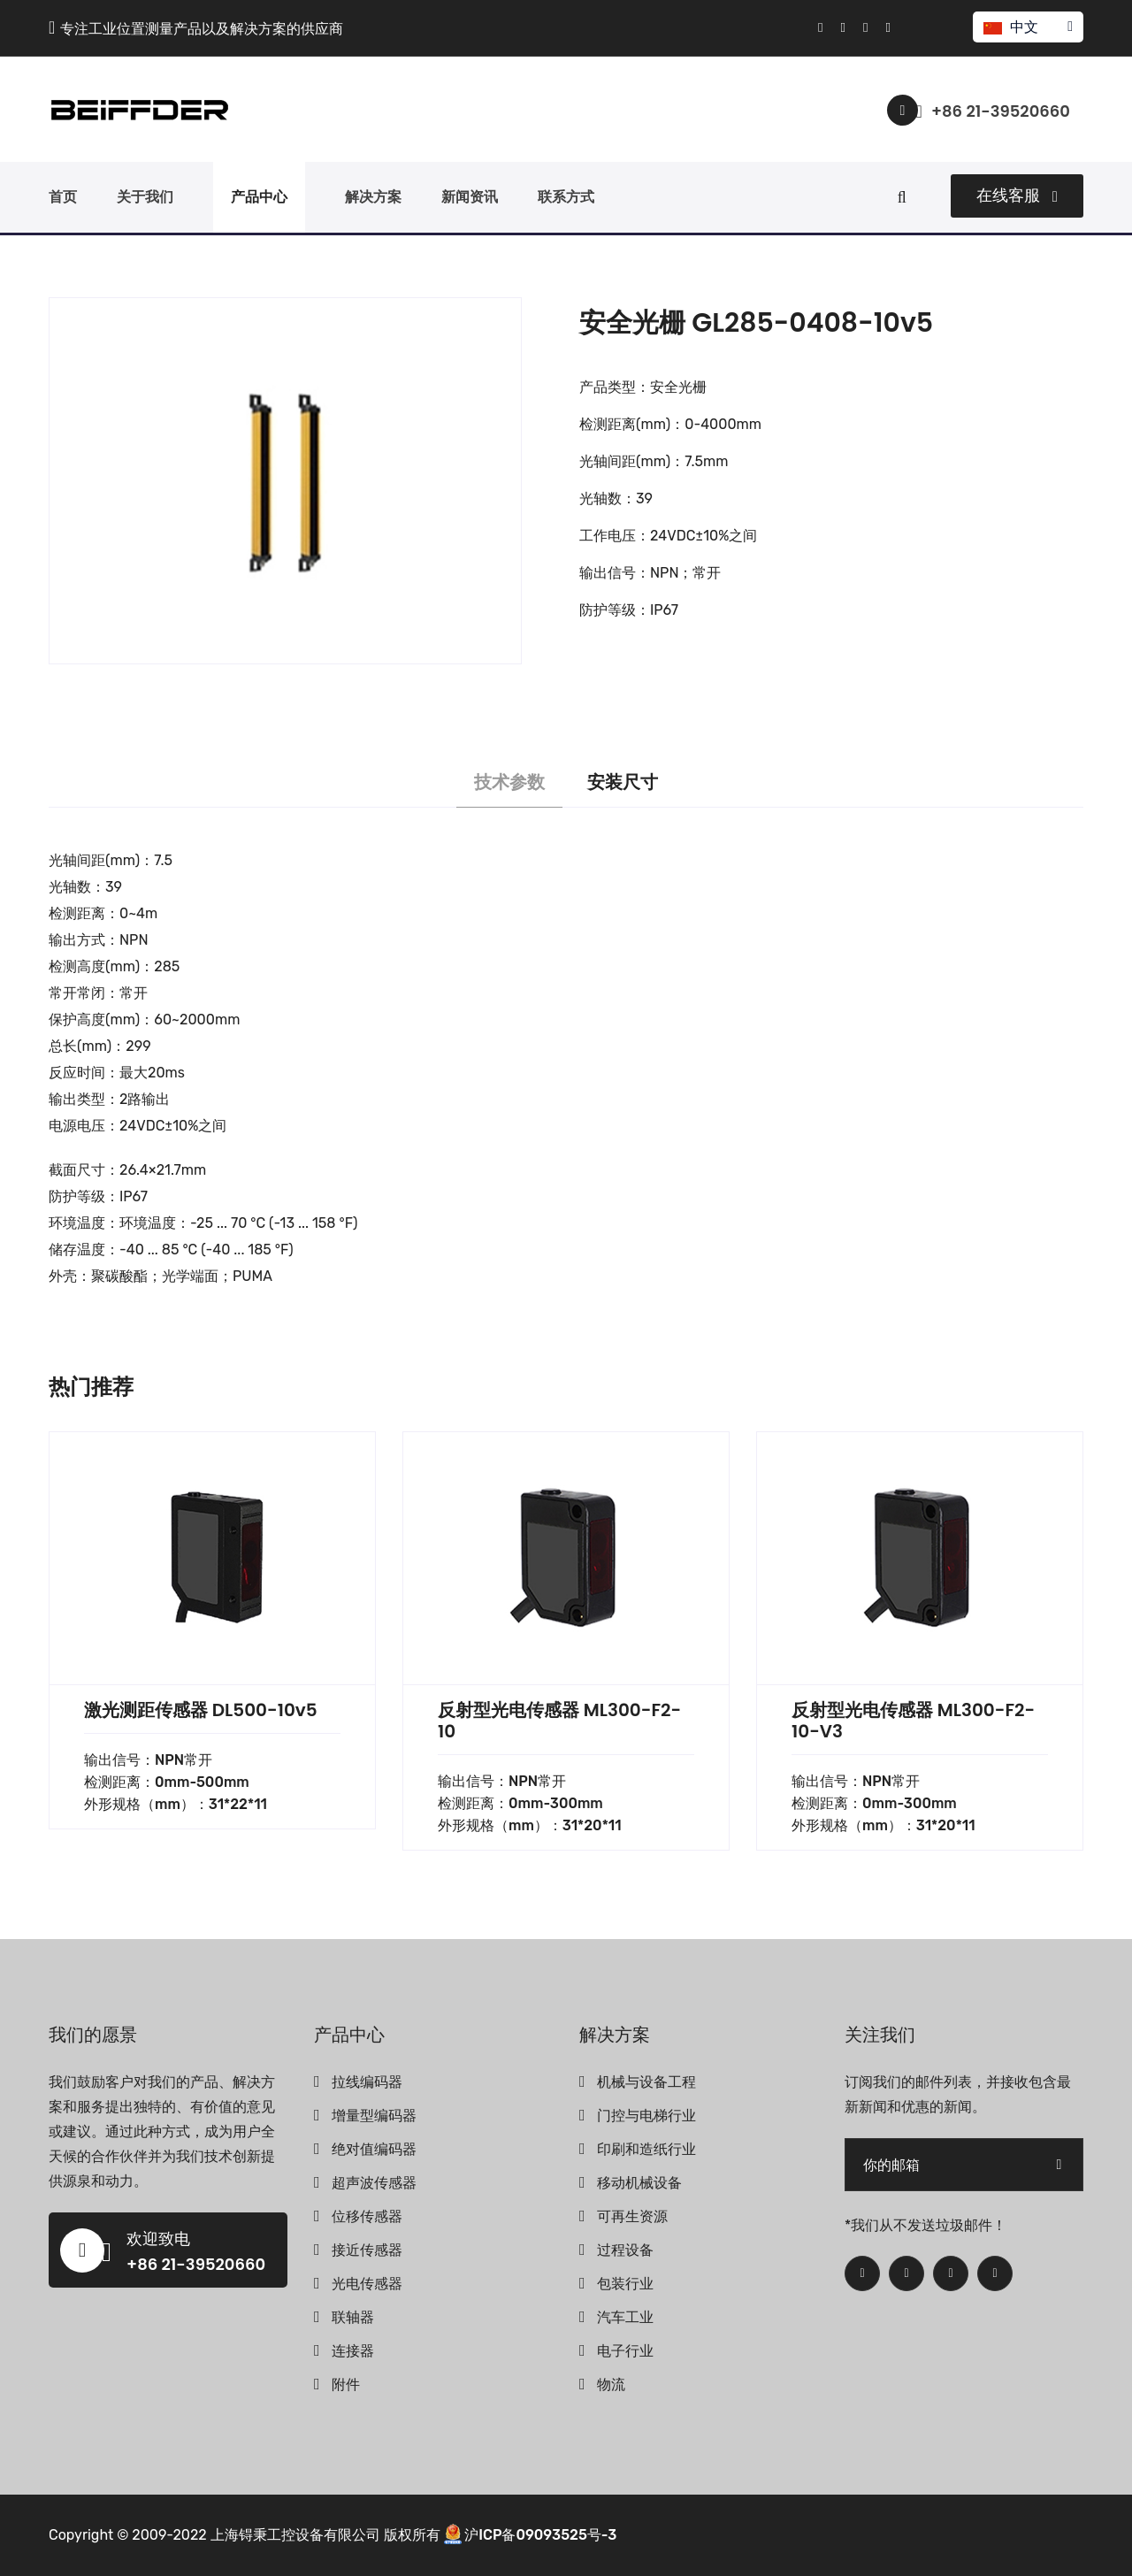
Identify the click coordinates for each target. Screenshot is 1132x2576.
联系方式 (566, 197)
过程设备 (625, 2250)
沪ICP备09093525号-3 (540, 2534)
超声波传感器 (374, 2182)
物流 (611, 2384)
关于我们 (145, 197)
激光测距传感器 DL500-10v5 (200, 1710)
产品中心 (259, 197)
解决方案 (373, 197)
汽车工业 (625, 2317)
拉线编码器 (367, 2082)
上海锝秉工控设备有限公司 (295, 2534)
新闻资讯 (469, 197)
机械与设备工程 (646, 2082)
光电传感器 (367, 2283)
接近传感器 (367, 2250)
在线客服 (1017, 195)
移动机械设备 (639, 2182)
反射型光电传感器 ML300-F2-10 (559, 1721)
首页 (63, 197)
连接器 (353, 2350)
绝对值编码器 (374, 2149)
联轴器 (353, 2317)
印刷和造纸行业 (646, 2149)
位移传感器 (367, 2216)
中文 (1027, 27)
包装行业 (625, 2283)
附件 (346, 2384)
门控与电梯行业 (646, 2115)
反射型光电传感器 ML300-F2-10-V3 (913, 1721)
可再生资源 (632, 2216)
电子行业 (625, 2350)
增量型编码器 (374, 2115)
